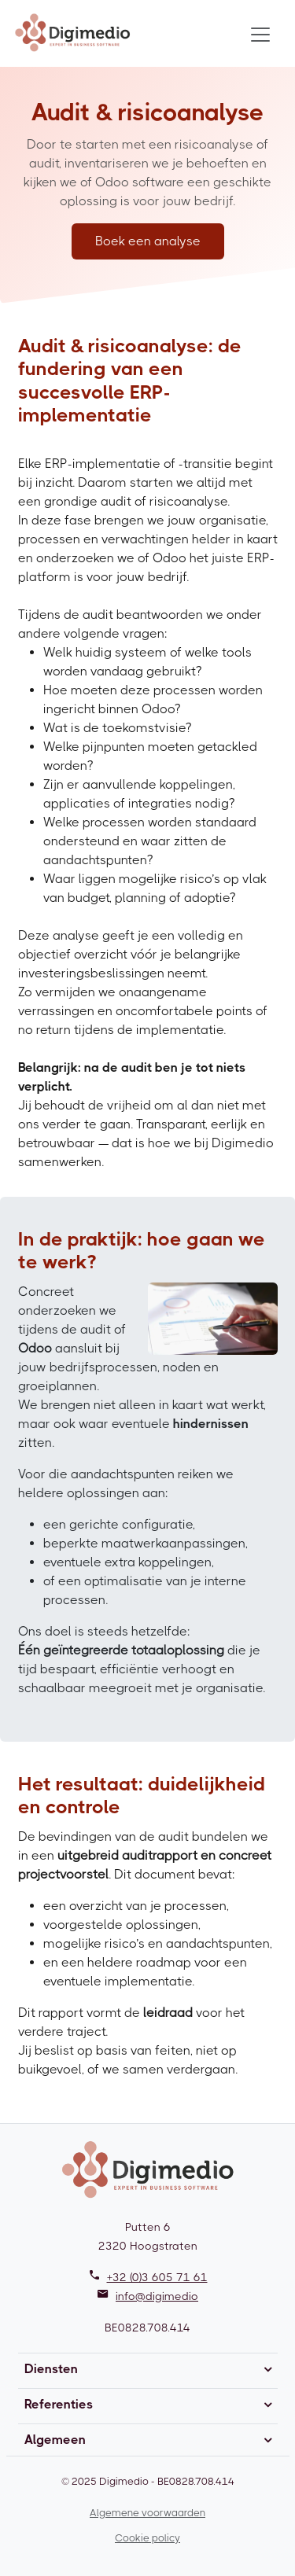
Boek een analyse (148, 241)
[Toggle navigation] (260, 34)
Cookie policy (147, 2538)
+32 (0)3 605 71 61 (157, 2277)
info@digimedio (157, 2296)
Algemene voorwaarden (147, 2513)
